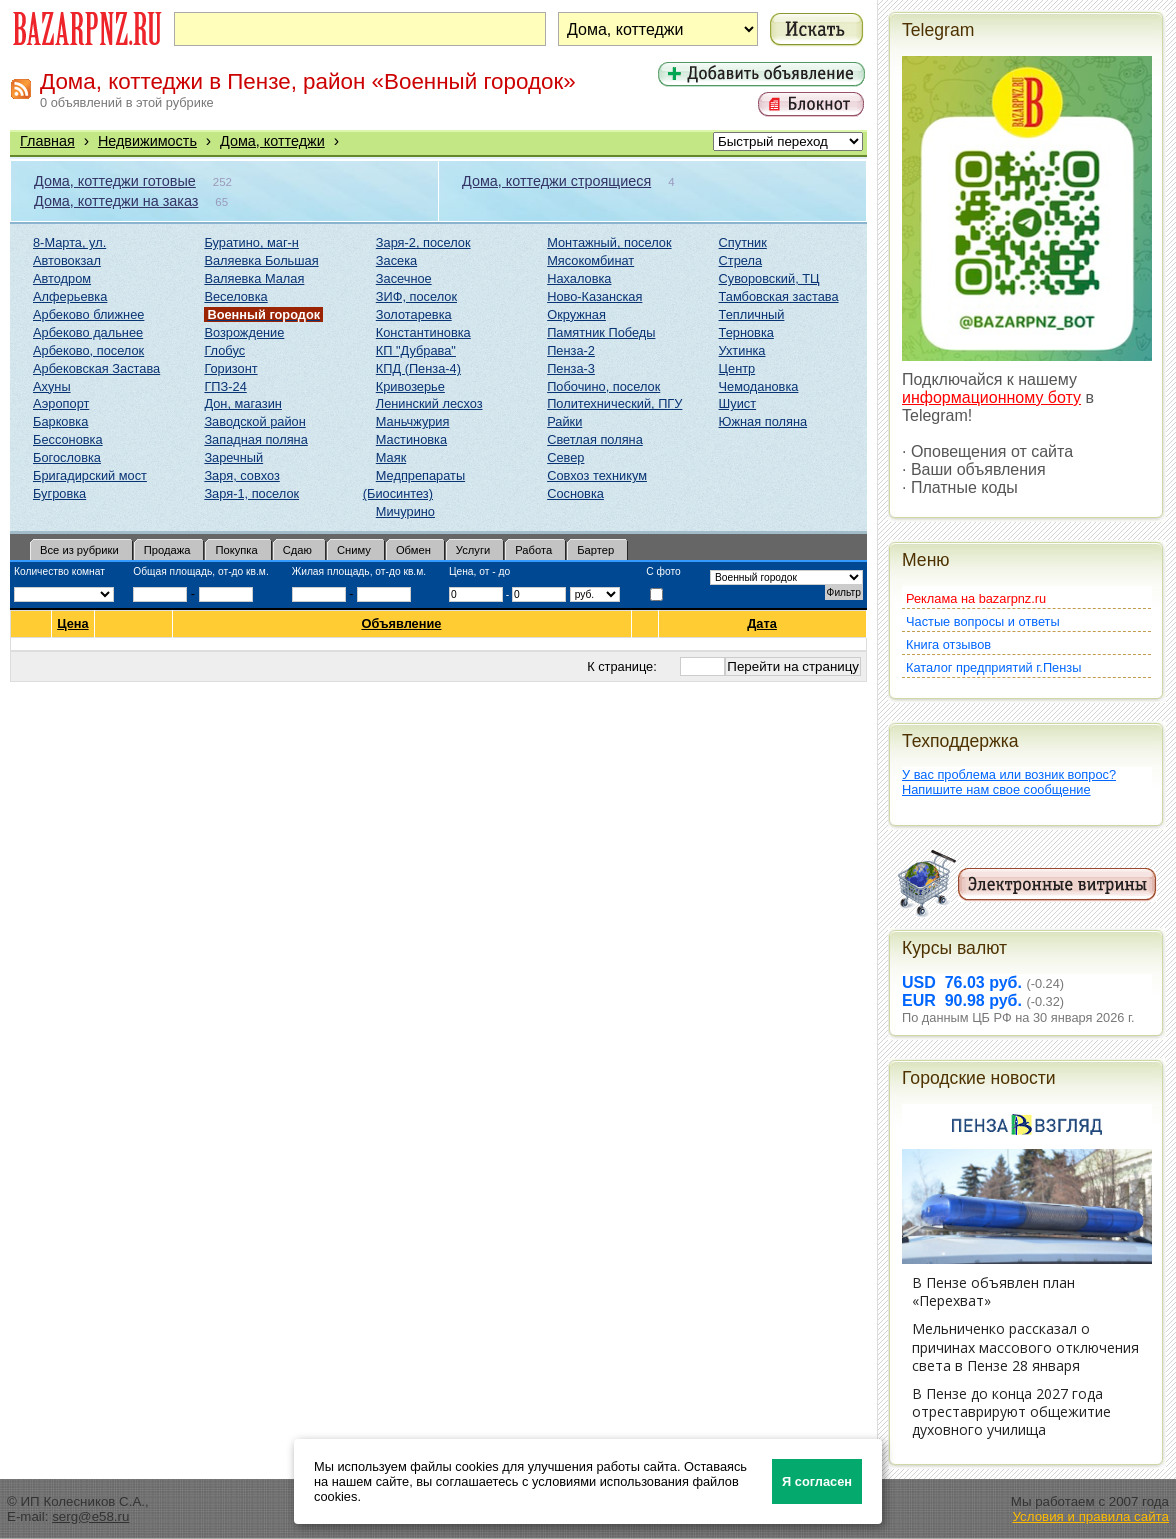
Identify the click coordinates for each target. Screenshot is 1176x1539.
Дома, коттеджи (272, 141)
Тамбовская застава (779, 296)
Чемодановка (759, 386)
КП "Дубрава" (416, 350)
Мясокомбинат (590, 260)
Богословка (67, 457)
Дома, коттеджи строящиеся (556, 181)
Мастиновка (411, 439)
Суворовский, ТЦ (769, 278)
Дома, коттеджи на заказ (116, 201)
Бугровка (59, 493)
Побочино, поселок (603, 386)
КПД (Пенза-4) (418, 368)
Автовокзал (67, 260)
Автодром (62, 278)
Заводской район (254, 421)
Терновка (746, 332)
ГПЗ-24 (225, 386)
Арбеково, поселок (88, 350)
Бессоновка (68, 439)
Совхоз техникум (597, 475)
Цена (72, 624)
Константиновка (423, 332)
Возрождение (244, 332)
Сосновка (575, 493)
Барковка (60, 421)
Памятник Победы (601, 332)
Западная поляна (255, 439)
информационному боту (991, 397)
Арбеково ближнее (88, 314)
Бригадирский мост (90, 475)
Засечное (404, 278)
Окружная (576, 314)
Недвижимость (147, 141)
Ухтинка (742, 350)
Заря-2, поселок (423, 242)
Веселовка (235, 296)
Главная (47, 141)
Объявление (401, 623)
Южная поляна (763, 421)
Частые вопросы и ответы (983, 621)
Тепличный (752, 314)
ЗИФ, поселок (416, 296)
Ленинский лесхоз (429, 403)
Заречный (233, 457)
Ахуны (52, 386)
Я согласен (817, 1481)
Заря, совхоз (241, 475)
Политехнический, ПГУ (614, 403)
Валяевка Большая (261, 260)
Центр (737, 368)
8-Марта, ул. (69, 242)
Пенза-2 (571, 350)
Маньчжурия (413, 421)
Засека (396, 260)
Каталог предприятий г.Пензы (993, 667)
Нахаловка (579, 278)
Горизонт (230, 368)
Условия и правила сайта (1090, 1516)
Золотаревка (414, 314)
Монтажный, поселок (609, 242)
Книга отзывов (948, 644)
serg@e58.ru (90, 1516)
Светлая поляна (595, 439)
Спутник (743, 242)
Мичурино (405, 511)
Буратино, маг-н (251, 242)
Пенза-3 (571, 368)
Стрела (741, 260)
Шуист (738, 403)
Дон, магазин (242, 403)
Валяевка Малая (254, 278)
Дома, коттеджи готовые (115, 181)
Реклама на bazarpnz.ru (976, 598)
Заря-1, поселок (251, 493)
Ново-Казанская (594, 296)
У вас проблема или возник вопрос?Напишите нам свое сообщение (1009, 782)
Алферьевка (70, 296)
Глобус (224, 350)
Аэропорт (61, 403)
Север (565, 457)
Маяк (391, 457)
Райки (564, 421)
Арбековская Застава (96, 368)
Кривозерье (410, 386)
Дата (762, 623)
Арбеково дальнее (88, 332)
